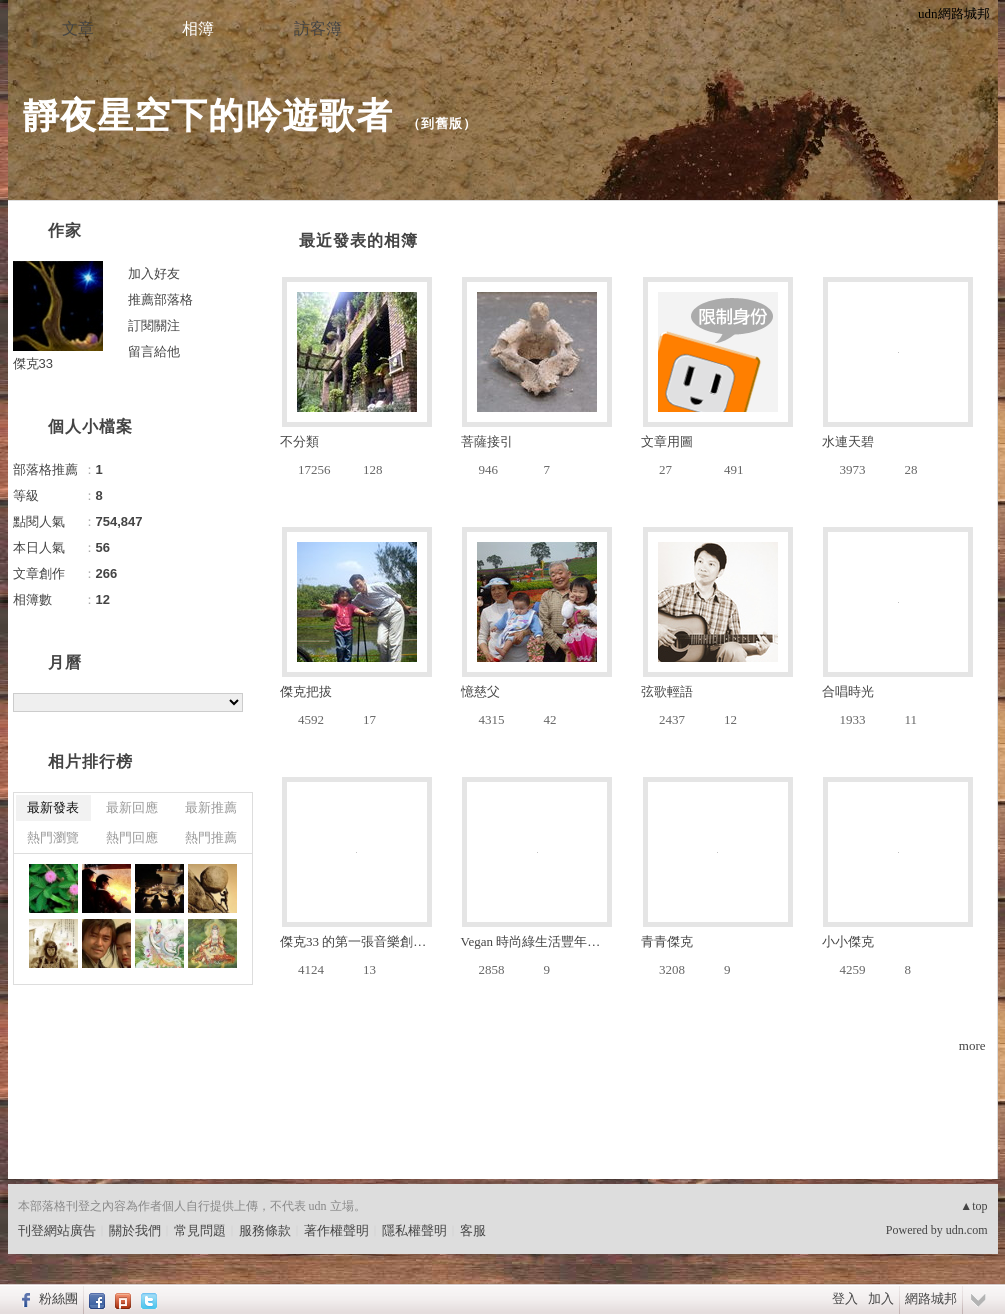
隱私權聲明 (414, 1230)
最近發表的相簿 (358, 240)
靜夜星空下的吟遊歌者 (208, 115)
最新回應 (132, 807)
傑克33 (33, 363)
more (972, 1045)
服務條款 (265, 1230)
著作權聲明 (336, 1230)
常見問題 (200, 1230)
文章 (78, 28)
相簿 (198, 28)
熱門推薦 (211, 837)
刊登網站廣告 (57, 1230)
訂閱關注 (154, 325)
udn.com (967, 1230)
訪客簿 (318, 28)
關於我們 (135, 1230)
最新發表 (53, 807)
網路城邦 (931, 1298)
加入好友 (154, 273)
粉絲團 (58, 1298)
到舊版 (442, 123)
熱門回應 (132, 837)
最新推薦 (211, 807)
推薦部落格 (160, 299)
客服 (473, 1230)
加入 (881, 1298)
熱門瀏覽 (53, 837)
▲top (973, 1206)
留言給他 (154, 351)
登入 (845, 1298)
